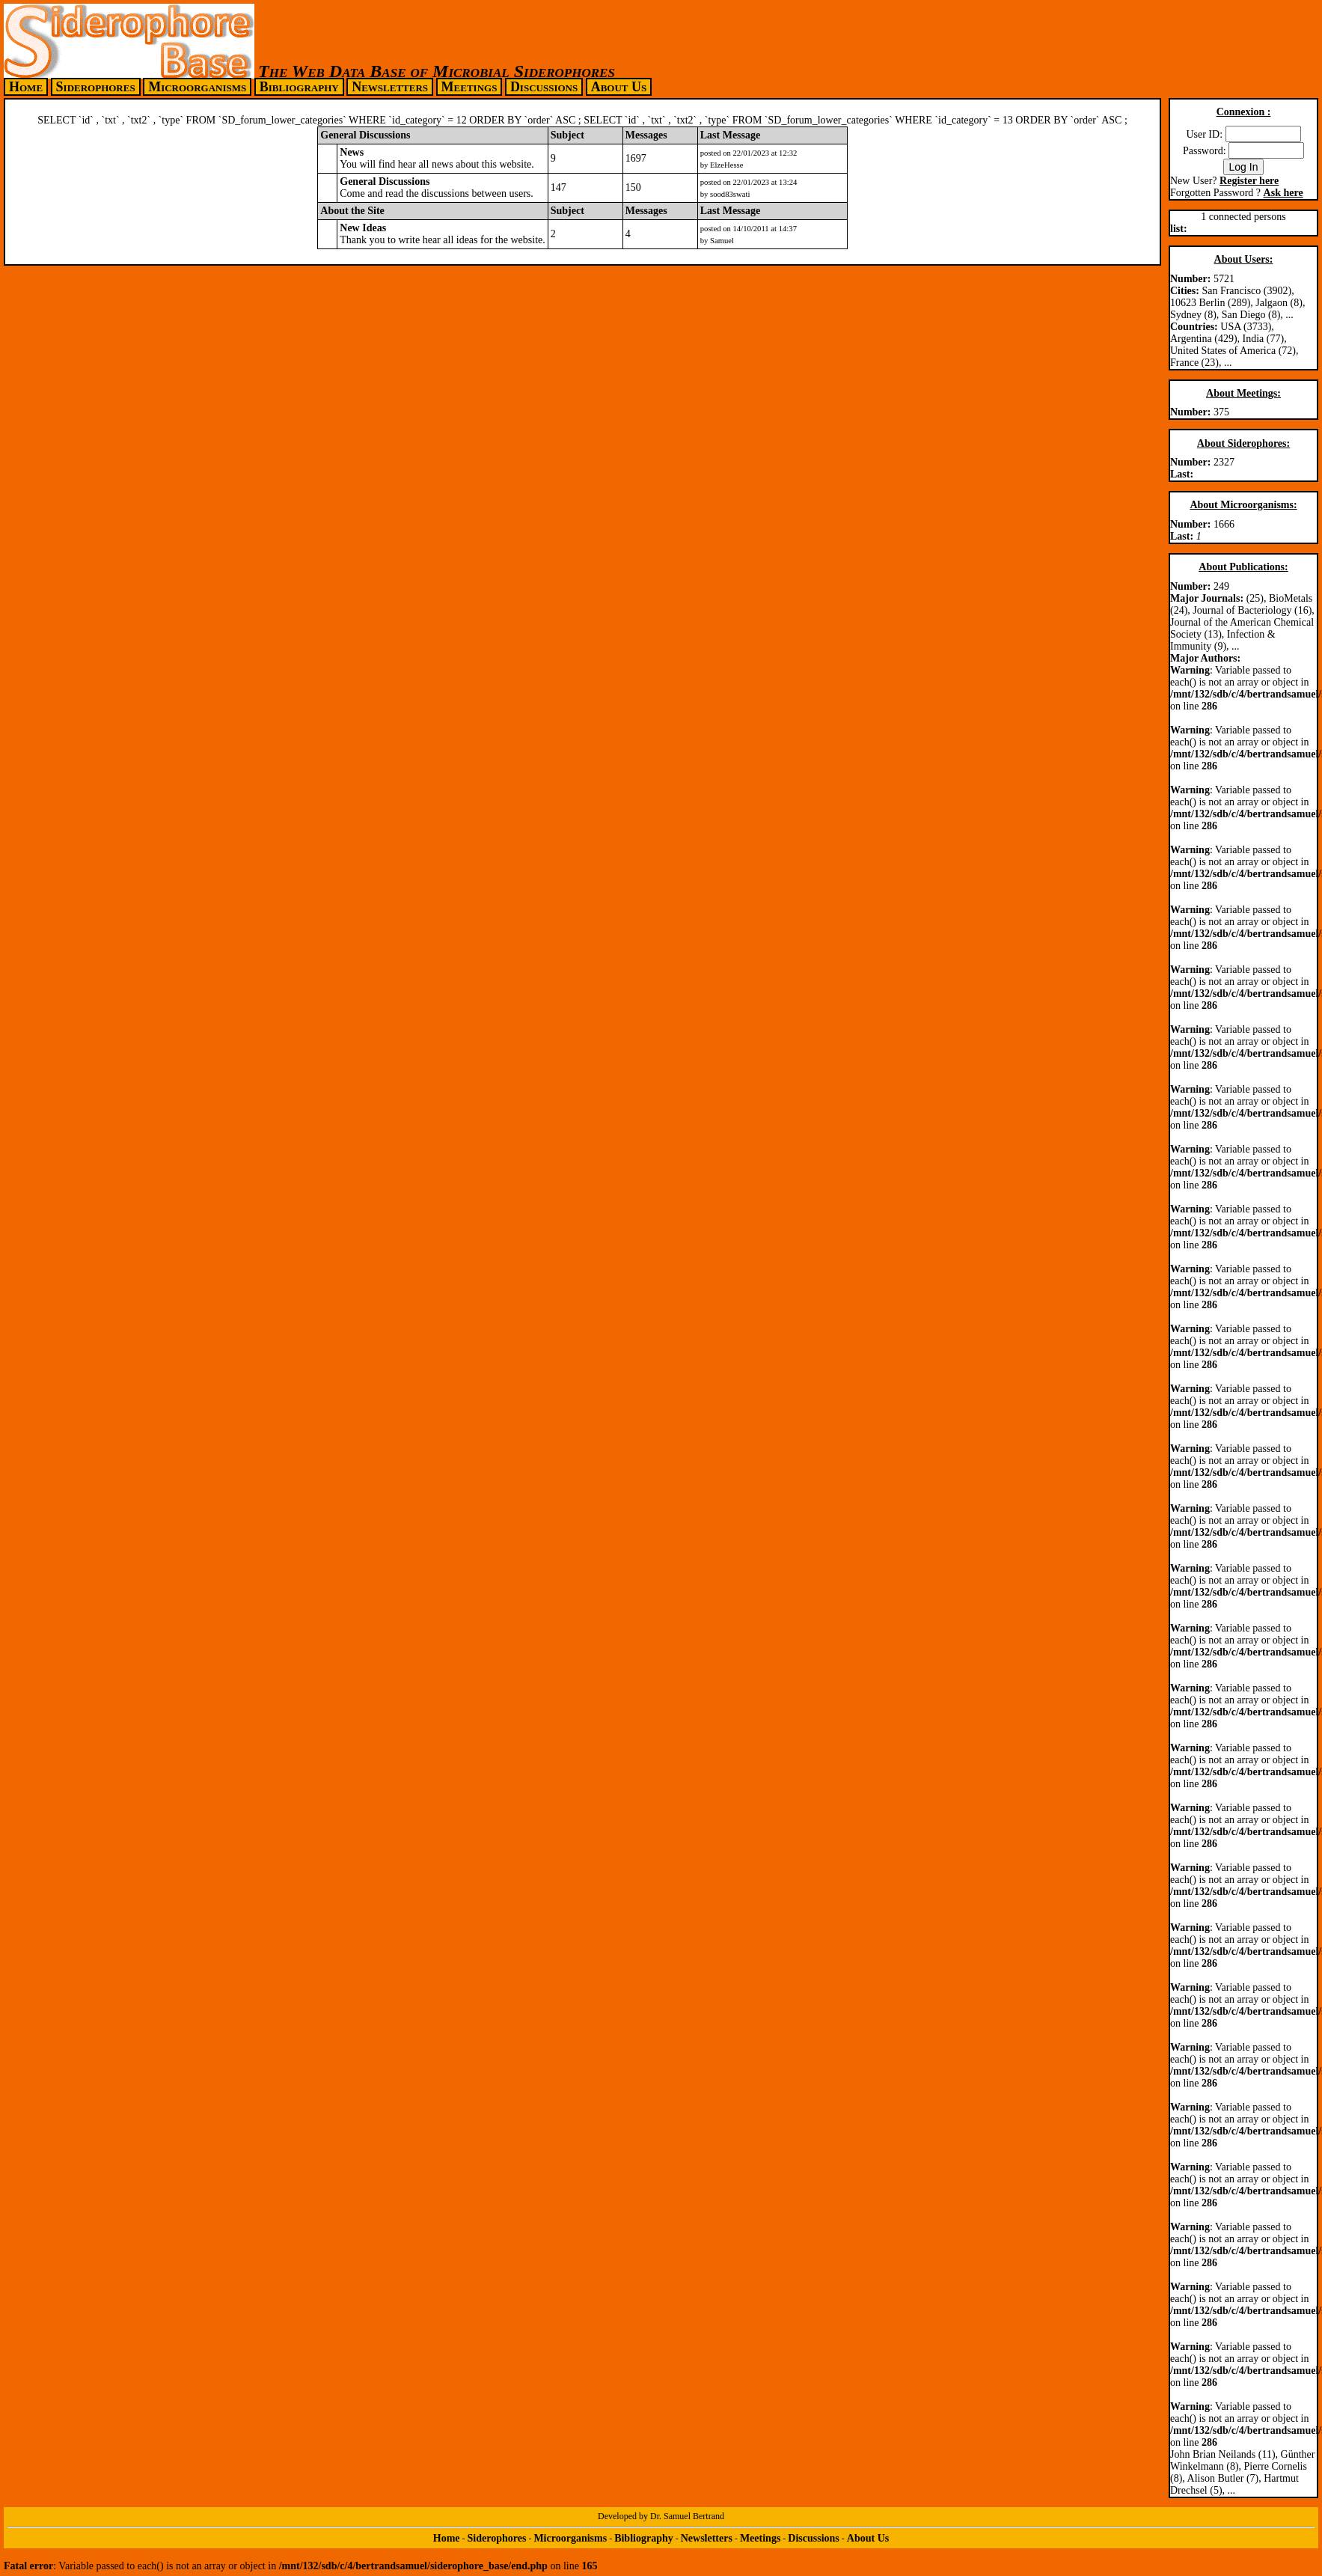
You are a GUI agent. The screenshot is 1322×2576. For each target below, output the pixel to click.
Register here (1249, 180)
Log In (1243, 167)
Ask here (1283, 192)
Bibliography (299, 86)
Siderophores (95, 86)
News (352, 152)
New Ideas (363, 228)
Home (26, 86)
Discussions (544, 86)
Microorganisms (197, 86)
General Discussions (384, 181)
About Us (619, 86)
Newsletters (390, 86)
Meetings (469, 86)
